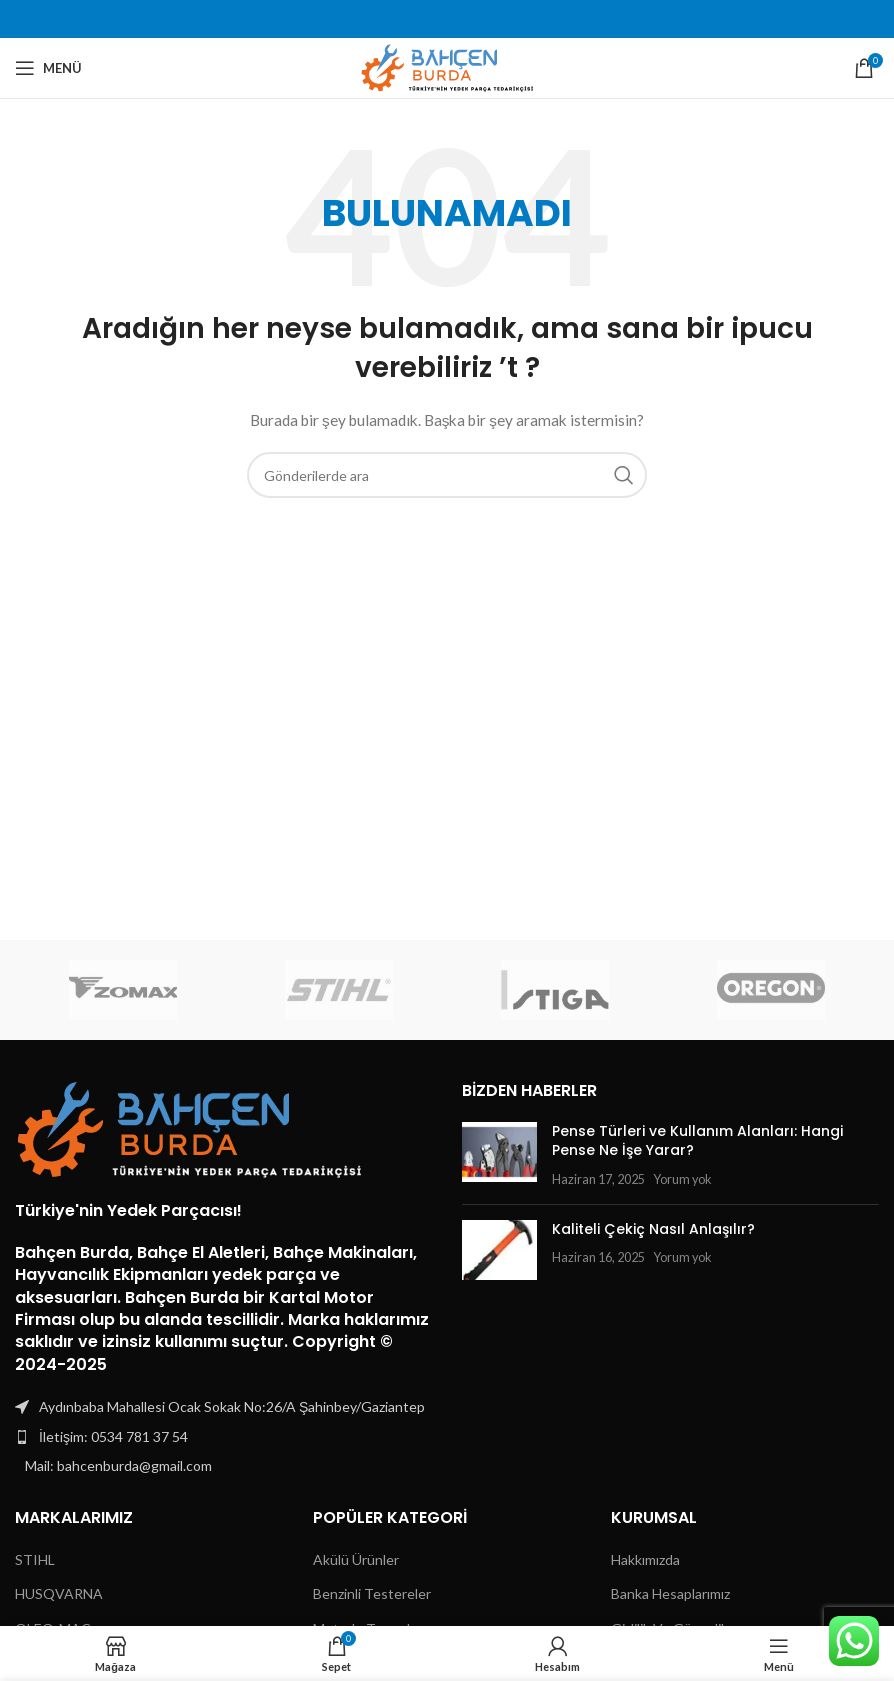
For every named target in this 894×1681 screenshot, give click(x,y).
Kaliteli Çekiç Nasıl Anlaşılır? (653, 1229)
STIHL (35, 1559)
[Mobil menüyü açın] (48, 68)
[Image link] (190, 1127)
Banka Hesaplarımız (670, 1593)
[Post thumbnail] (499, 1155)
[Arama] (447, 475)
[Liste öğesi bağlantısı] (223, 1437)
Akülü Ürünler (356, 1559)
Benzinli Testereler (372, 1593)
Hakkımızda (645, 1559)
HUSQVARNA (59, 1593)
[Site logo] (447, 66)
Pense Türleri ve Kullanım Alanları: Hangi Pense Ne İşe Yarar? (697, 1141)
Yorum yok (682, 1179)
